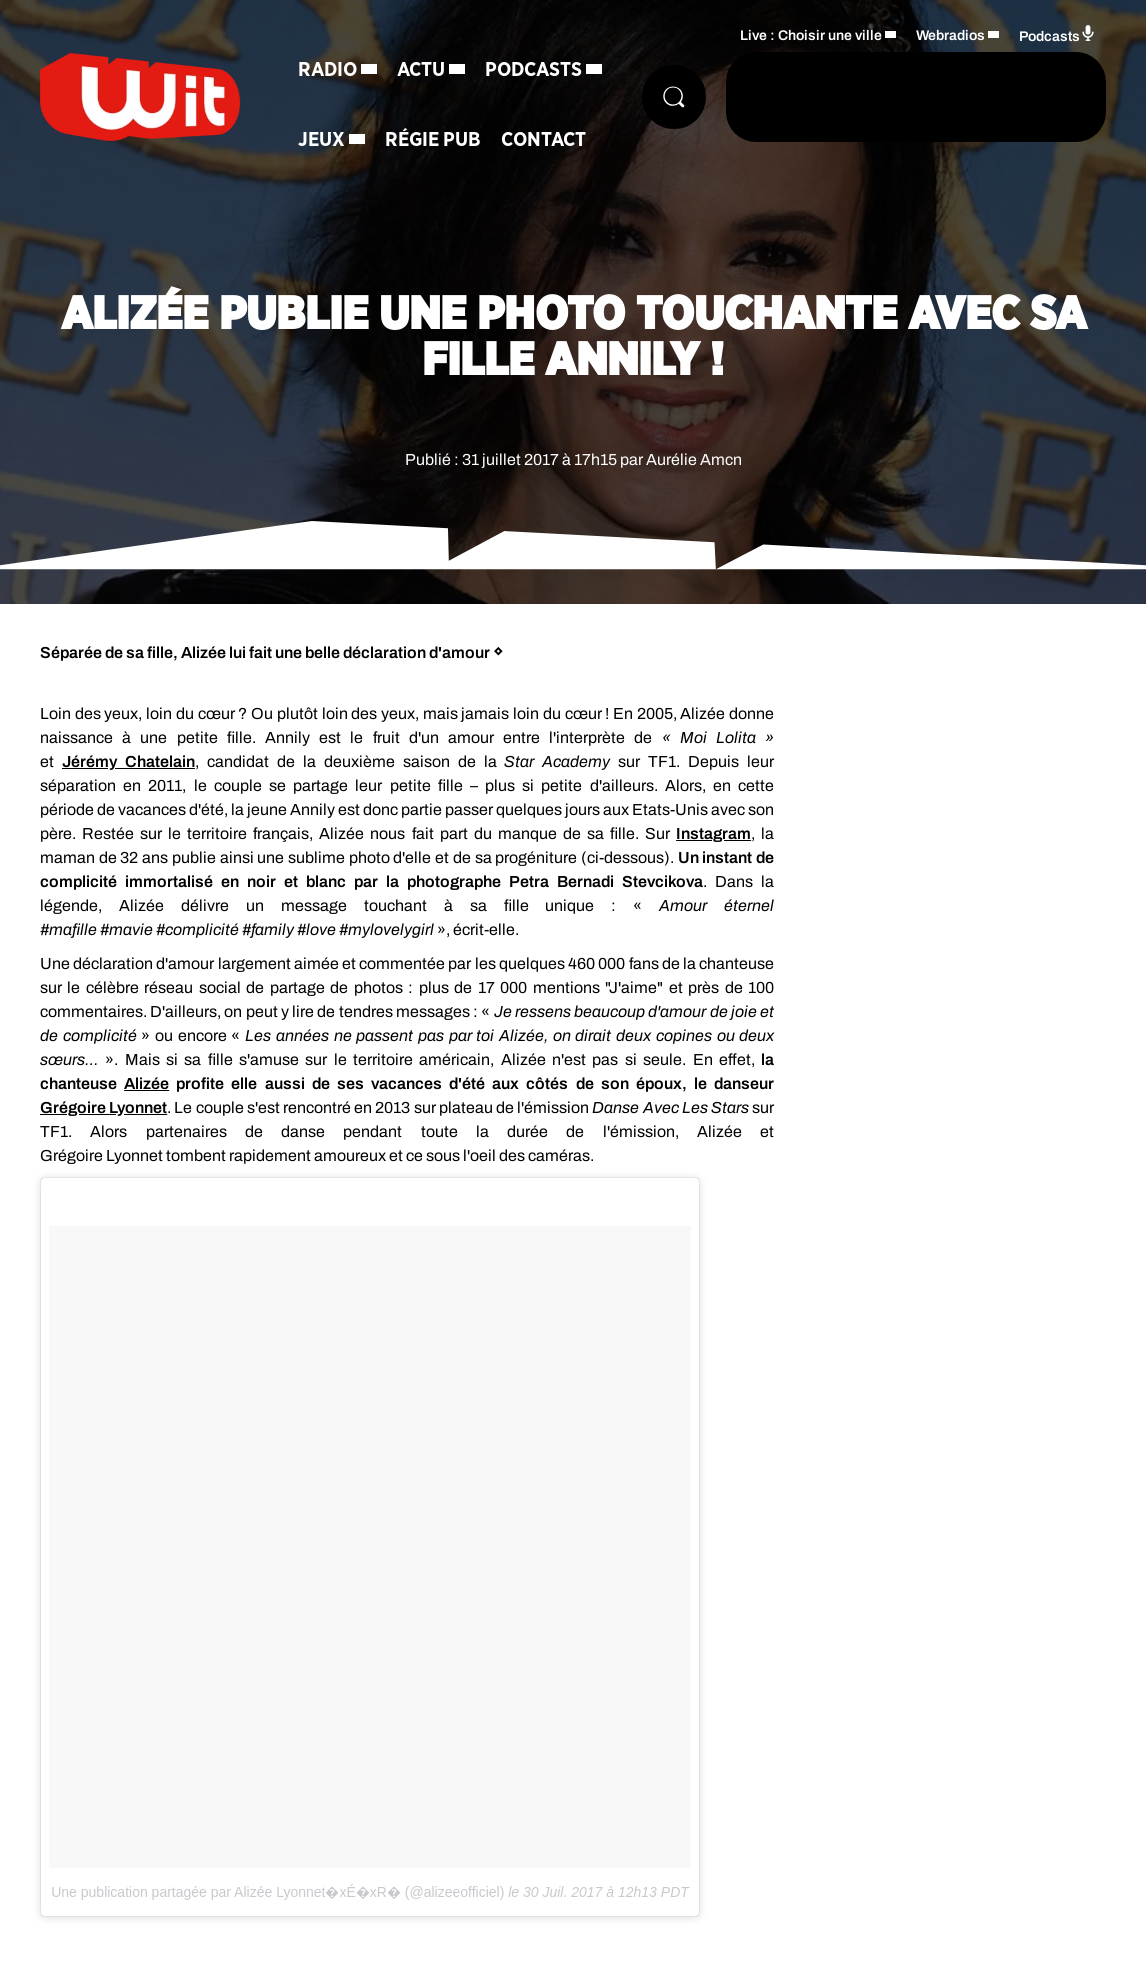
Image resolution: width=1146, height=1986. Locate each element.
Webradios (950, 35)
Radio (327, 70)
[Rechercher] (674, 97)
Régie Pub (433, 140)
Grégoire (74, 1107)
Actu (421, 70)
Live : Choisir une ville (811, 35)
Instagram (713, 833)
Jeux (321, 140)
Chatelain (160, 761)
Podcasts (533, 70)
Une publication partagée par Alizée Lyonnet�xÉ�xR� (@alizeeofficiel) (277, 1892)
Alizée (146, 1083)
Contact (543, 140)
